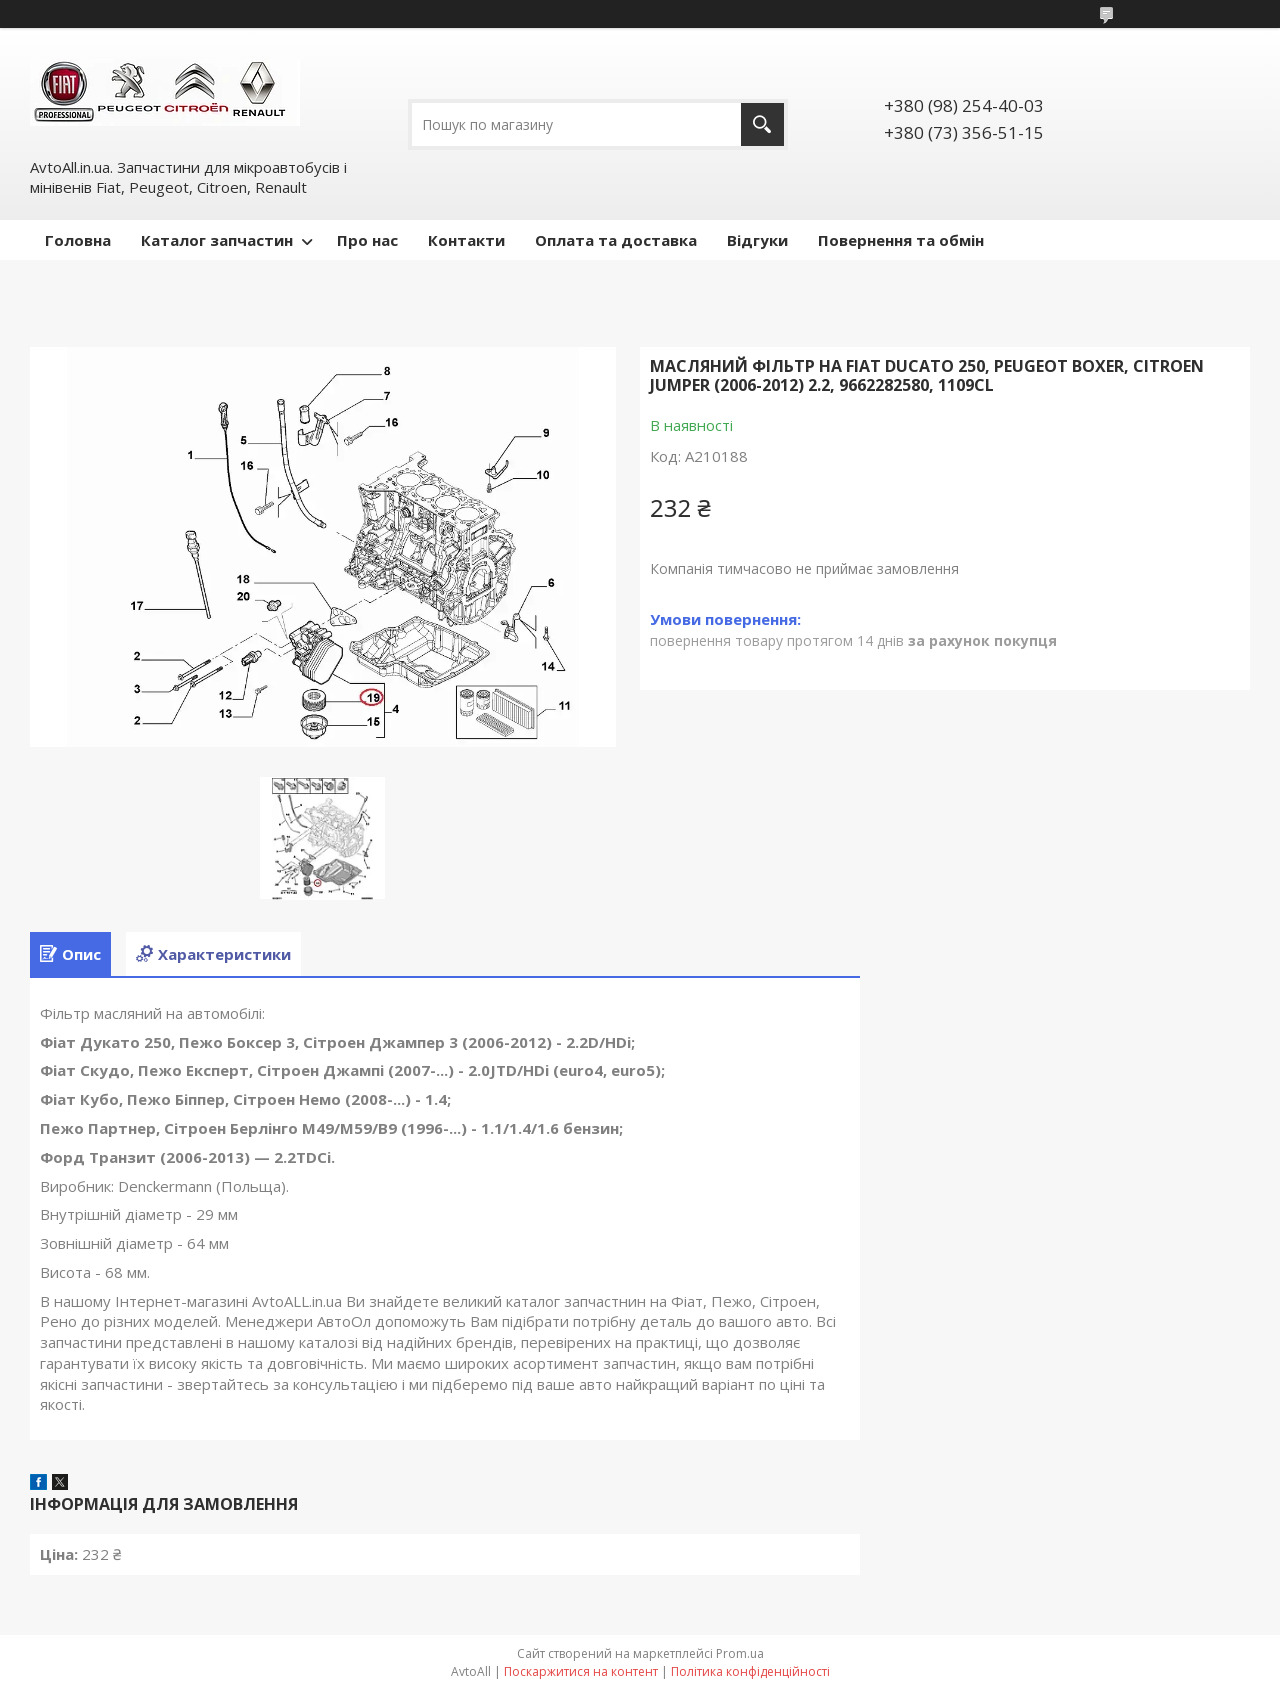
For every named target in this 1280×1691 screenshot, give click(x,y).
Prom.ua (740, 1653)
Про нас (367, 240)
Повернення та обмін (901, 240)
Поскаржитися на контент (581, 1671)
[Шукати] (762, 124)
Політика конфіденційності (750, 1671)
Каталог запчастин (217, 240)
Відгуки (757, 240)
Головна (78, 240)
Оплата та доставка (616, 240)
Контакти (466, 240)
